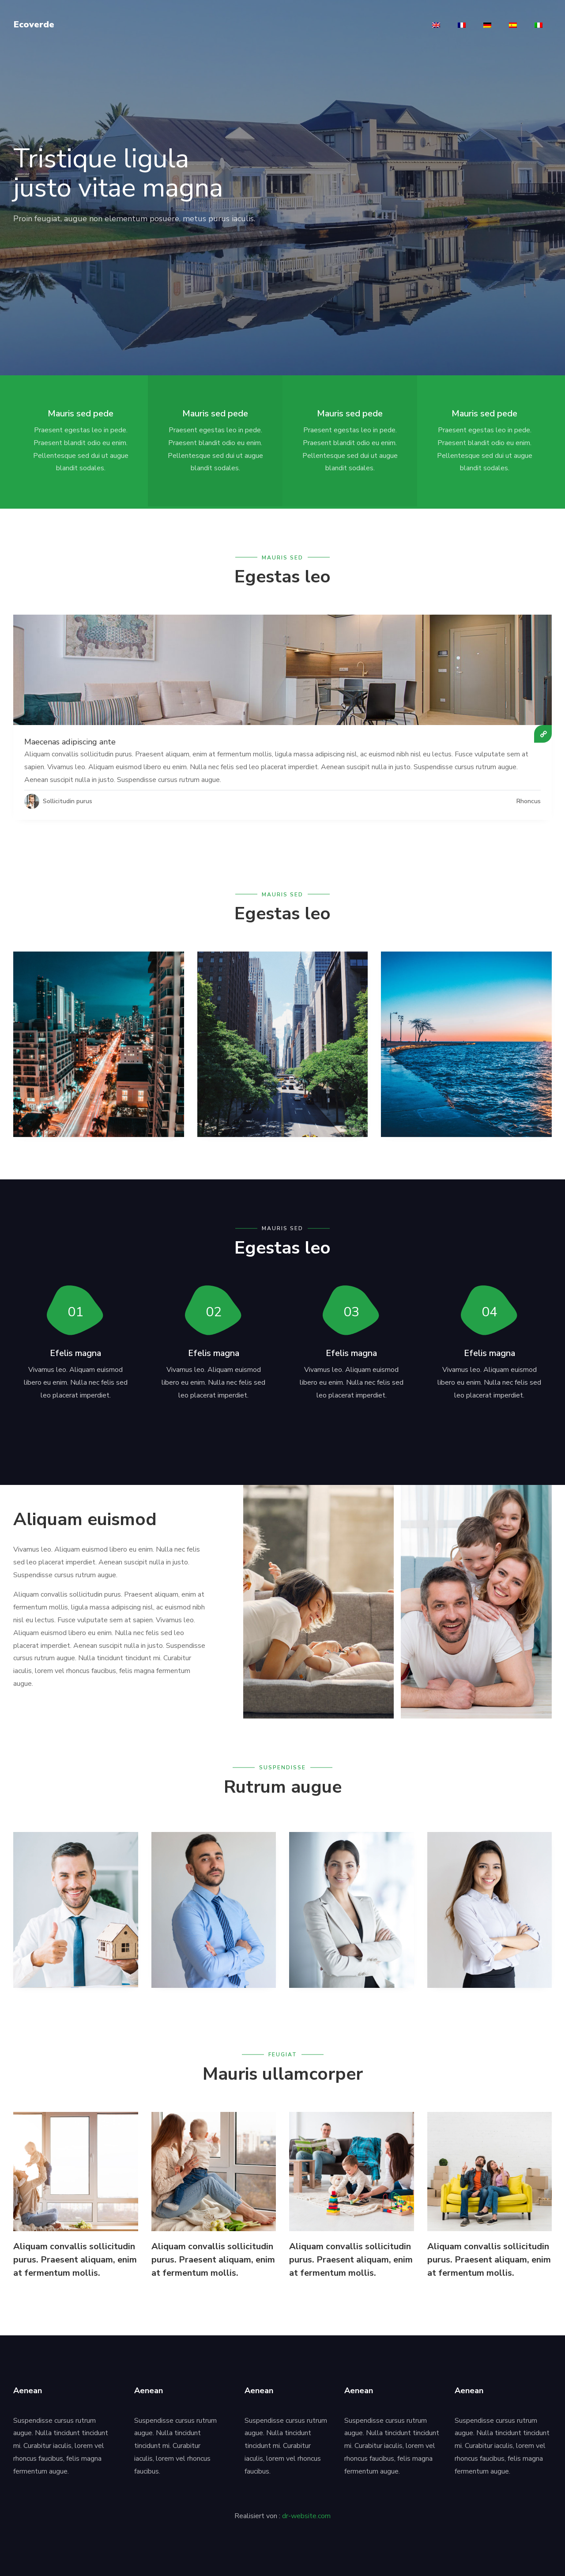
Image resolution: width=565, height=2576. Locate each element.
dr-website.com (306, 2513)
